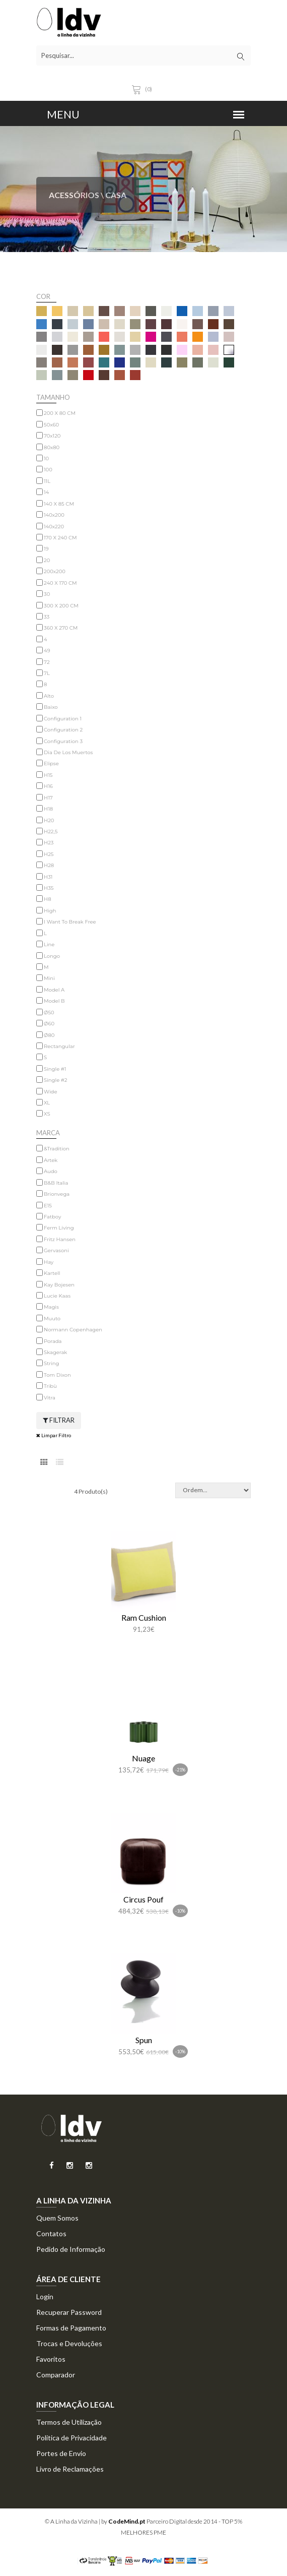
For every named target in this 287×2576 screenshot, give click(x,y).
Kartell (52, 1273)
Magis (51, 1307)
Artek (50, 1160)
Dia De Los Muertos (68, 752)
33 (46, 617)
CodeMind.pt (127, 2521)
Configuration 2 (63, 729)
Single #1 (55, 1069)
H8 (47, 899)
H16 (48, 786)
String (51, 1363)
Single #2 (55, 1080)
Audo (50, 1171)
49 (47, 650)
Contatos (51, 2233)
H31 (48, 877)
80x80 (51, 447)
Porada (53, 1341)
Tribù (50, 1386)
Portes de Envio (61, 2453)
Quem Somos (57, 2218)
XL (47, 1102)
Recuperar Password (69, 2312)
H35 (48, 888)
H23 (48, 842)
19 (46, 548)
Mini (49, 978)
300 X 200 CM (61, 605)
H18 (48, 809)
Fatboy (52, 1216)
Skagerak (55, 1352)
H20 (49, 820)
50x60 (51, 424)
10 (46, 458)
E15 (48, 1205)
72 (47, 662)
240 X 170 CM (60, 583)
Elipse (51, 763)
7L (47, 673)
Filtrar (59, 1420)
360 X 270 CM (61, 628)
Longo (52, 956)
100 (48, 469)
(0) (143, 89)
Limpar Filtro (53, 1435)
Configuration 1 (63, 718)
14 (46, 492)
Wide (50, 1091)
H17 (48, 797)
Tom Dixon (57, 1375)
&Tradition (56, 1148)
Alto (49, 696)
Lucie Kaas (57, 1296)
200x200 (54, 571)
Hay (48, 1262)
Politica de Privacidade (71, 2437)
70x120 (52, 436)
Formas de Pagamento (71, 2327)
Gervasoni (56, 1250)
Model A (54, 990)
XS (47, 1114)
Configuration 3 (63, 741)
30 (47, 594)
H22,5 (50, 831)
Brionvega (56, 1194)
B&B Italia (56, 1183)
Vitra (49, 1397)
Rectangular (59, 1046)
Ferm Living (59, 1227)
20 (47, 560)
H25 (48, 854)
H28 (49, 865)
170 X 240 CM (60, 537)
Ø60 (49, 1023)
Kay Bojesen (59, 1284)
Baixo (51, 707)
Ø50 (49, 1012)
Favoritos (50, 2359)
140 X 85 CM (59, 504)
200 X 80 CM (60, 413)
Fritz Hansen (60, 1239)
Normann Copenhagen (73, 1329)
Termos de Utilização (69, 2422)
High (50, 910)
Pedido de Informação (70, 2249)
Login (44, 2296)
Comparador (55, 2374)
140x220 (54, 526)
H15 (48, 775)
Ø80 (49, 1035)
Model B (54, 1001)
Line (49, 944)
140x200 (54, 515)
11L (47, 481)
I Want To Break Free (70, 921)
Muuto (52, 1318)
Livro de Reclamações (70, 2469)
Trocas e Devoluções (69, 2343)
